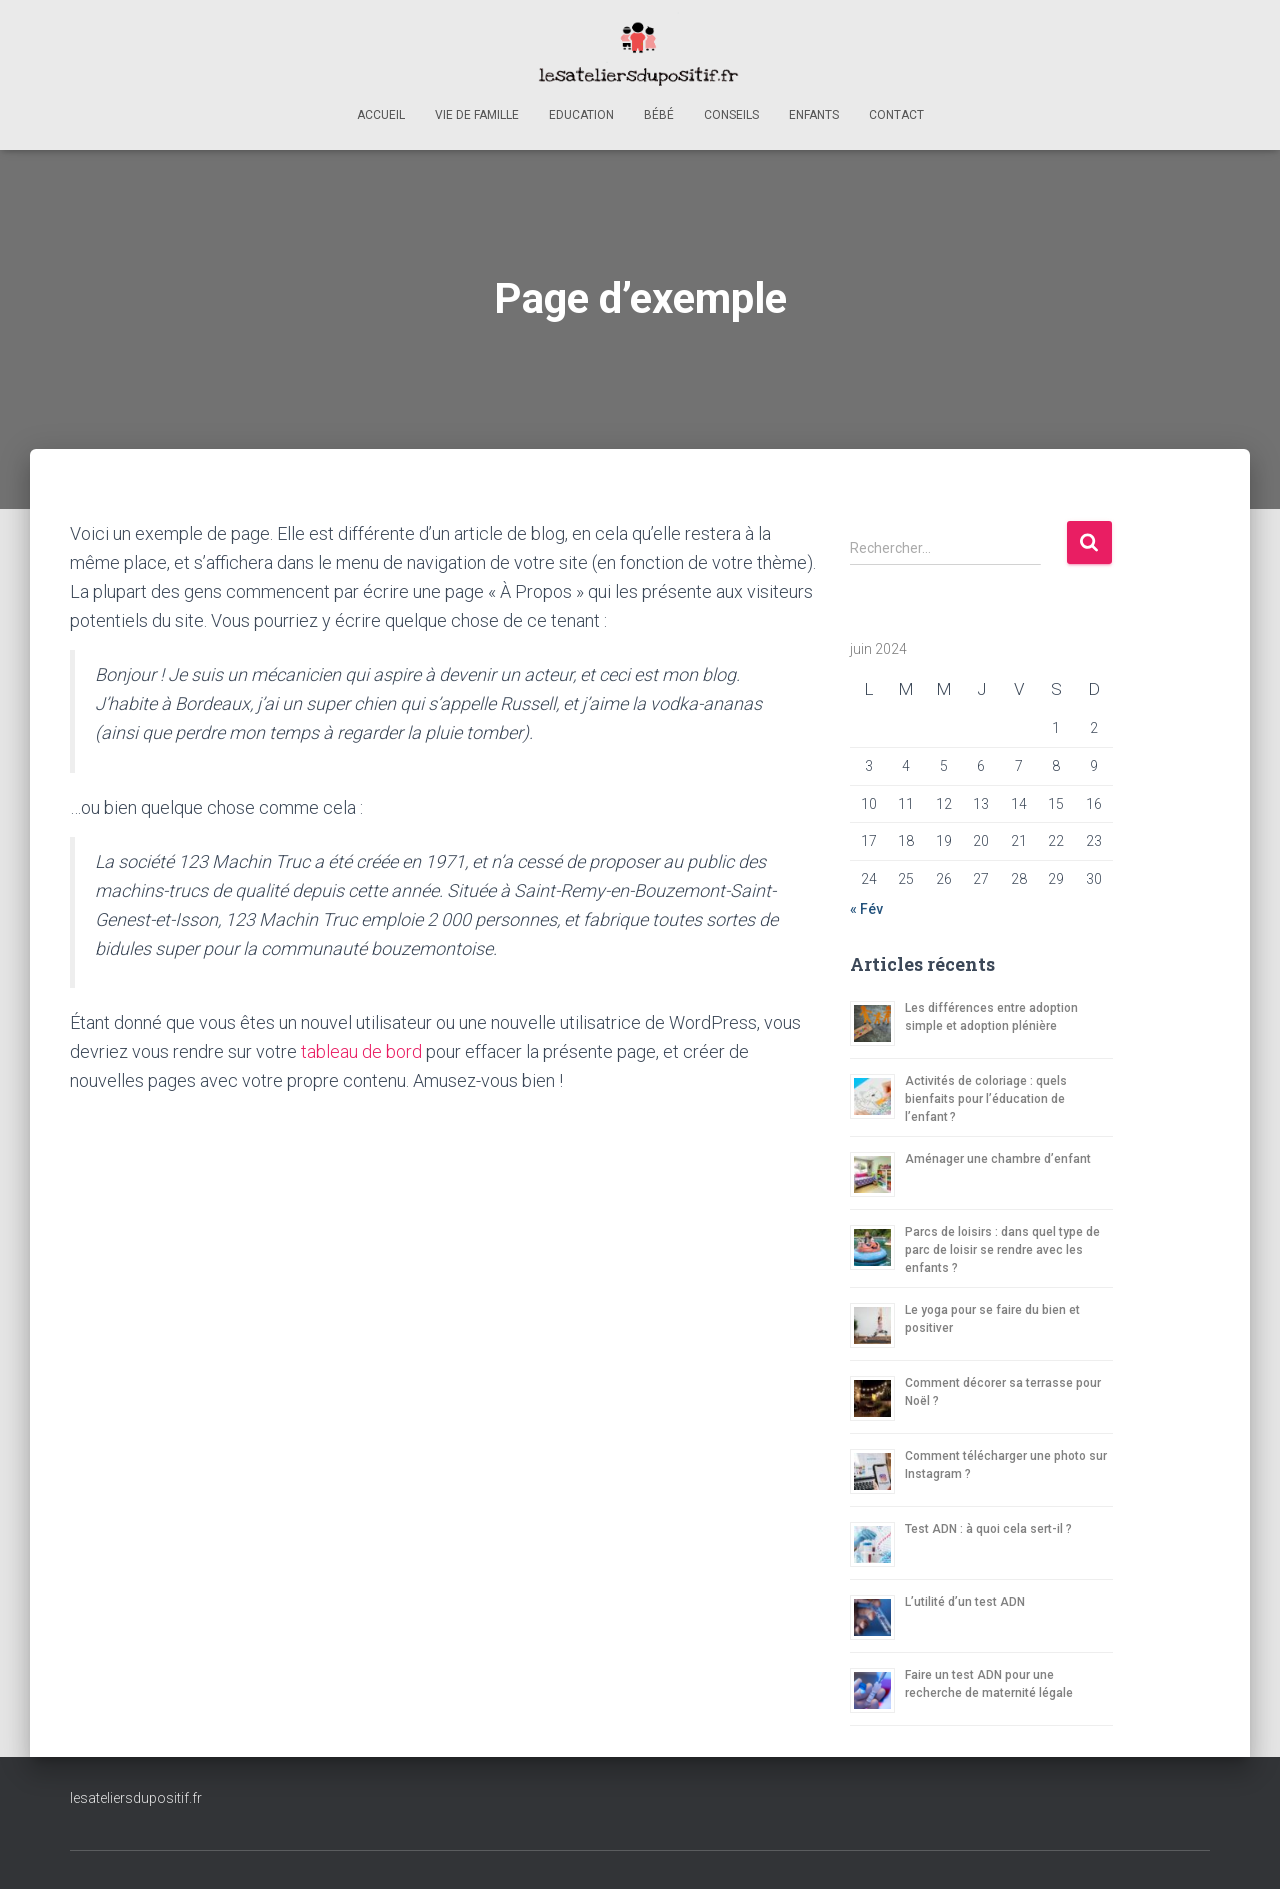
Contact (896, 115)
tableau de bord (361, 1051)
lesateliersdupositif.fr (136, 1798)
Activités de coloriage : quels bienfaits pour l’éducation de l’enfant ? (986, 1099)
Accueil (381, 115)
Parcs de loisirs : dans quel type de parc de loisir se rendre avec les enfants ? (1002, 1250)
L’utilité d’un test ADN (965, 1602)
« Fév (866, 909)
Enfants (814, 115)
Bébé (659, 115)
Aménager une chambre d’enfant (998, 1159)
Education (581, 115)
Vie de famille (477, 115)
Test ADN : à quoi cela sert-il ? (988, 1529)
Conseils (731, 115)
